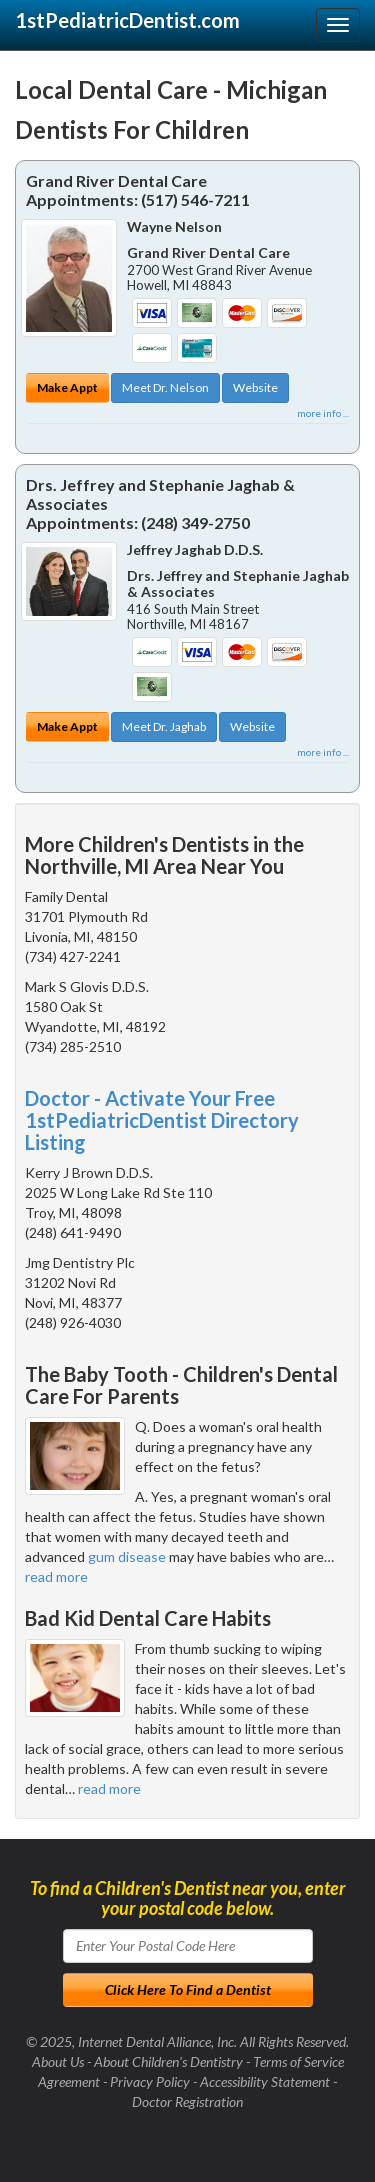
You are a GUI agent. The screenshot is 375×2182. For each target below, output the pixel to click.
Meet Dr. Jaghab (164, 726)
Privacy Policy (150, 2081)
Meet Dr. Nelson (165, 387)
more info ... (323, 413)
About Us (58, 2061)
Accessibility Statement (265, 2081)
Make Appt (67, 387)
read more (56, 1576)
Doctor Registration (187, 2101)
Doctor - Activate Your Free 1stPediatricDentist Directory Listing (162, 1120)
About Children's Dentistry (168, 2061)
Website (255, 387)
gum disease (127, 1556)
